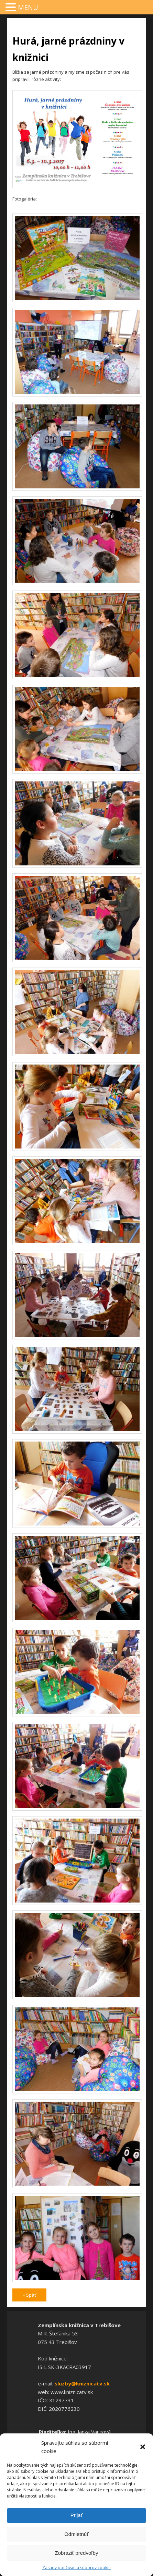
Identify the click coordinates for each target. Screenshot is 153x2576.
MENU (28, 7)
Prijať (76, 2515)
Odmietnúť (76, 2534)
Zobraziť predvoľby (76, 2553)
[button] (142, 2446)
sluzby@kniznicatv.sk (82, 2383)
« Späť (29, 2295)
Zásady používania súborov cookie (76, 2568)
